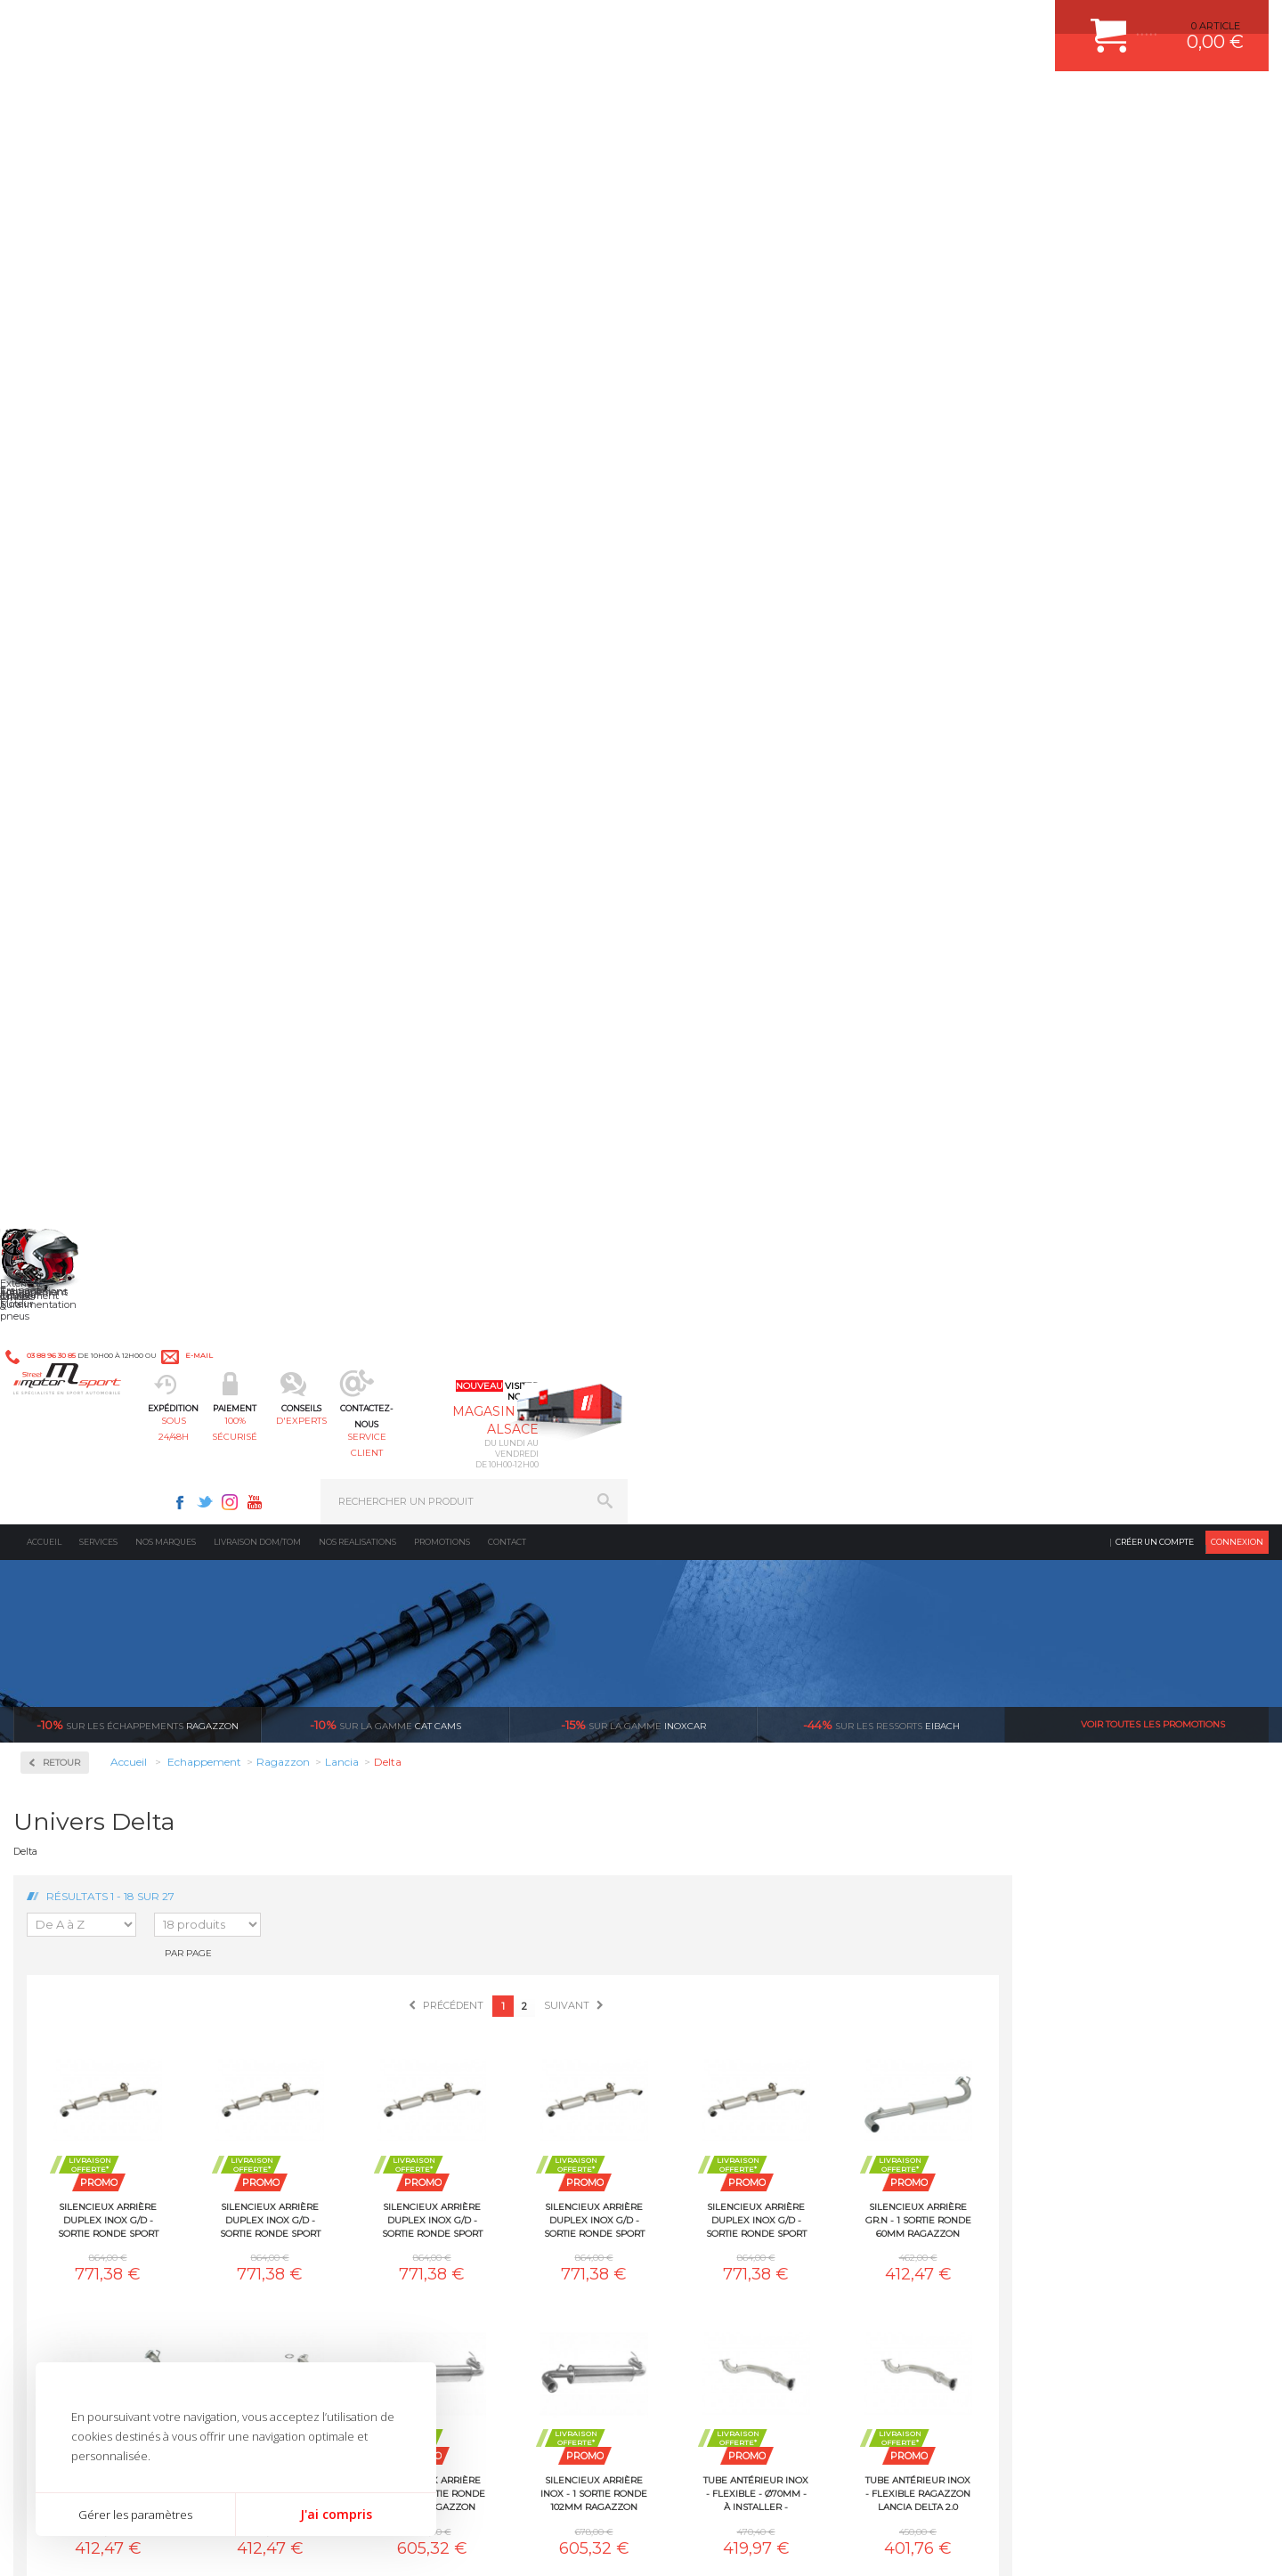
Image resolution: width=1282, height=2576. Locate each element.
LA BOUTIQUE (47, 2103)
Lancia (61, 1054)
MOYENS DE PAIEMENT (1032, 2009)
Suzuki (62, 1396)
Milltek (62, 582)
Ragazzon (138, 329)
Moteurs (377, 1943)
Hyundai (66, 969)
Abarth (62, 691)
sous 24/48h (333, 103)
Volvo (58, 1481)
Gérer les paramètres (135, 2515)
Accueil (44, 146)
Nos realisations (357, 146)
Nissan (62, 1182)
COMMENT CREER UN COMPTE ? (1054, 1965)
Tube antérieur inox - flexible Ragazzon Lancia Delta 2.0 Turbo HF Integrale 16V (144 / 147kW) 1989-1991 (364, 1371)
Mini (57, 1140)
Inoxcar (66, 525)
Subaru (63, 1375)
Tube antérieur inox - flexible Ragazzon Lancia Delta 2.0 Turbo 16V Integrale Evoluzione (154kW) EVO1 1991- (1174, 1098)
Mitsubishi (70, 1161)
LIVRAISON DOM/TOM (1027, 2076)
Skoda (61, 1332)
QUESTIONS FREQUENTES (1039, 2098)
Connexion (1237, 146)
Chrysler (65, 819)
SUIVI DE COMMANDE (1027, 2032)
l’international (1172, 1743)
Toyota (61, 1417)
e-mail (407, 24)
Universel (68, 1439)
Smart (60, 1353)
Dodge (61, 862)
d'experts (589, 103)
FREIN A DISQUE (712, 2143)
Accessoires (79, 468)
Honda (62, 947)
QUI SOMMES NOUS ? (65, 2081)
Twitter (845, 23)
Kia (53, 1033)
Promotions (442, 146)
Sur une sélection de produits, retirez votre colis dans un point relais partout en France (732, 1807)
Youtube (895, 23)
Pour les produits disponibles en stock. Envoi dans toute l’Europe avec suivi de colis (105, 1791)
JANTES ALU (703, 2032)
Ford (57, 926)
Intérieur (379, 2121)
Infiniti (62, 990)
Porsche (65, 1246)
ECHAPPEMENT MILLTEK (732, 2009)
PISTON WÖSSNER (718, 1987)
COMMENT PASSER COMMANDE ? (1057, 1987)
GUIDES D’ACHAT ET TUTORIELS (1053, 2121)
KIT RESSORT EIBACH (725, 2076)
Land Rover (73, 1075)
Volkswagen (75, 1460)
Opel (57, 1204)
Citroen (63, 840)
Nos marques (165, 146)
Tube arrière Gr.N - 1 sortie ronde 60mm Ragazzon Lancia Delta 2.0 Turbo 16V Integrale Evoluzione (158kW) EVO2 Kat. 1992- (689, 1371)
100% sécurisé (461, 103)
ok (600, 2271)
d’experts (544, 1743)
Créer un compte (1155, 146)
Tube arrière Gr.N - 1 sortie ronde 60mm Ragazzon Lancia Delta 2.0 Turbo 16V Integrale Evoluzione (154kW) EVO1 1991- (527, 1371)
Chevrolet (68, 798)
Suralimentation (400, 1965)
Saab (57, 1289)
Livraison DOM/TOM (257, 146)
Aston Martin (77, 733)
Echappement (390, 1987)
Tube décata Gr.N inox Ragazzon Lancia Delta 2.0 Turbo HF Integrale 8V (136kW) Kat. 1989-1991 (850, 1371)
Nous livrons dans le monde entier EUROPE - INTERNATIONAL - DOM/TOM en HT (1151, 1791)
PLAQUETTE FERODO (723, 1965)
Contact (507, 146)
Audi (57, 755)
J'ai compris (336, 2514)
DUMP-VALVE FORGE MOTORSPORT (760, 2098)
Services (98, 146)
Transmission (390, 2009)
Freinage (377, 2054)
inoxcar (633, 329)
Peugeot (65, 1225)
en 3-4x (335, 1743)
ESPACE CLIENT (1013, 1943)
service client (718, 103)
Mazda (61, 1097)
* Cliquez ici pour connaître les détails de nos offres (767, 2288)
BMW (60, 776)
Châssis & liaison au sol (418, 2032)
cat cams (385, 329)
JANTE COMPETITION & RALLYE (748, 2121)
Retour (318, 367)
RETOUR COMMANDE (1027, 2054)
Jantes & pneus (394, 2076)
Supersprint (78, 1531)
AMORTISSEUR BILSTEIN (732, 1943)
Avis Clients (1194, 2489)
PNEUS (690, 2054)
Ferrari (61, 883)
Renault (65, 1268)
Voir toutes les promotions (1153, 329)
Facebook (820, 23)
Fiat (55, 904)
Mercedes (68, 1118)
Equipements (388, 2143)
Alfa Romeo (73, 712)
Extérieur (380, 2098)
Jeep (57, 1011)
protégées (963, 1743)
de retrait (753, 1759)
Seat (56, 1310)
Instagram (870, 23)
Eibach (881, 329)
